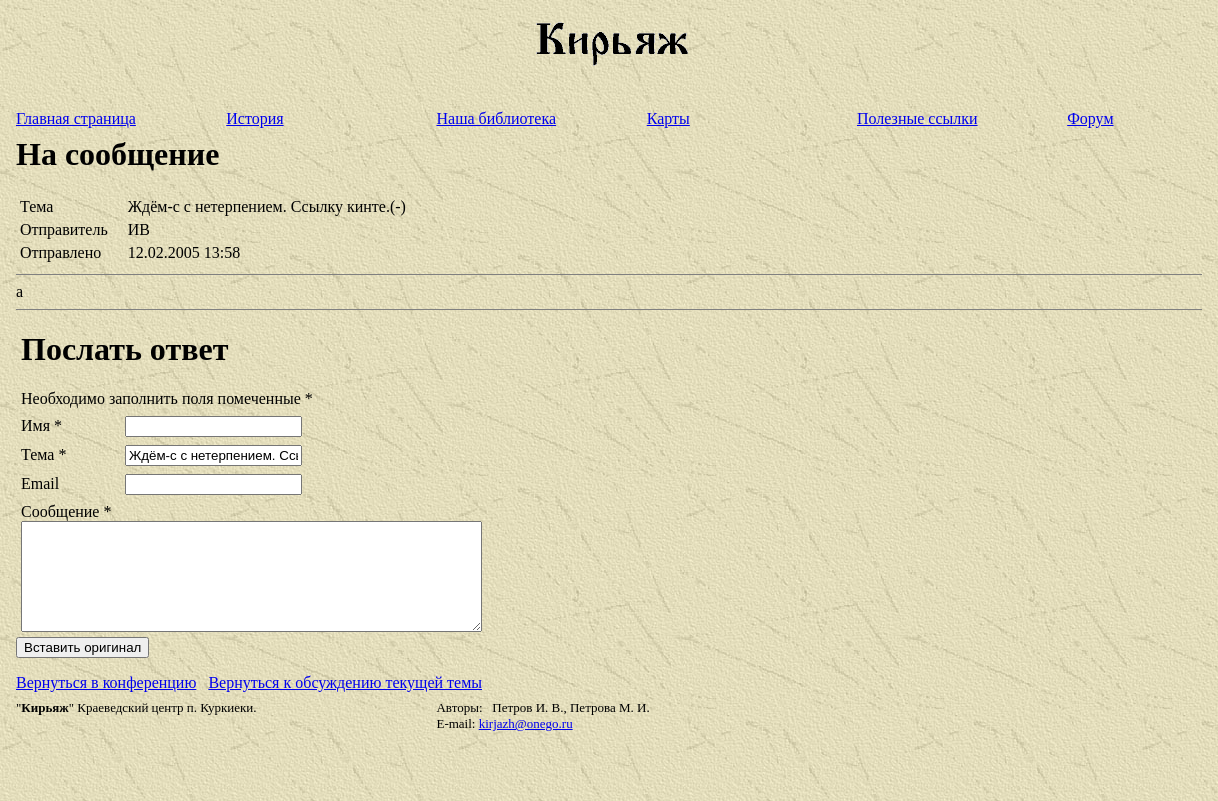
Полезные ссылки (917, 118)
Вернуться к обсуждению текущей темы (345, 703)
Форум (1090, 118)
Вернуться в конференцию (106, 703)
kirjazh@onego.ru (526, 744)
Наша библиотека (496, 118)
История (254, 118)
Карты (668, 118)
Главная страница (76, 118)
